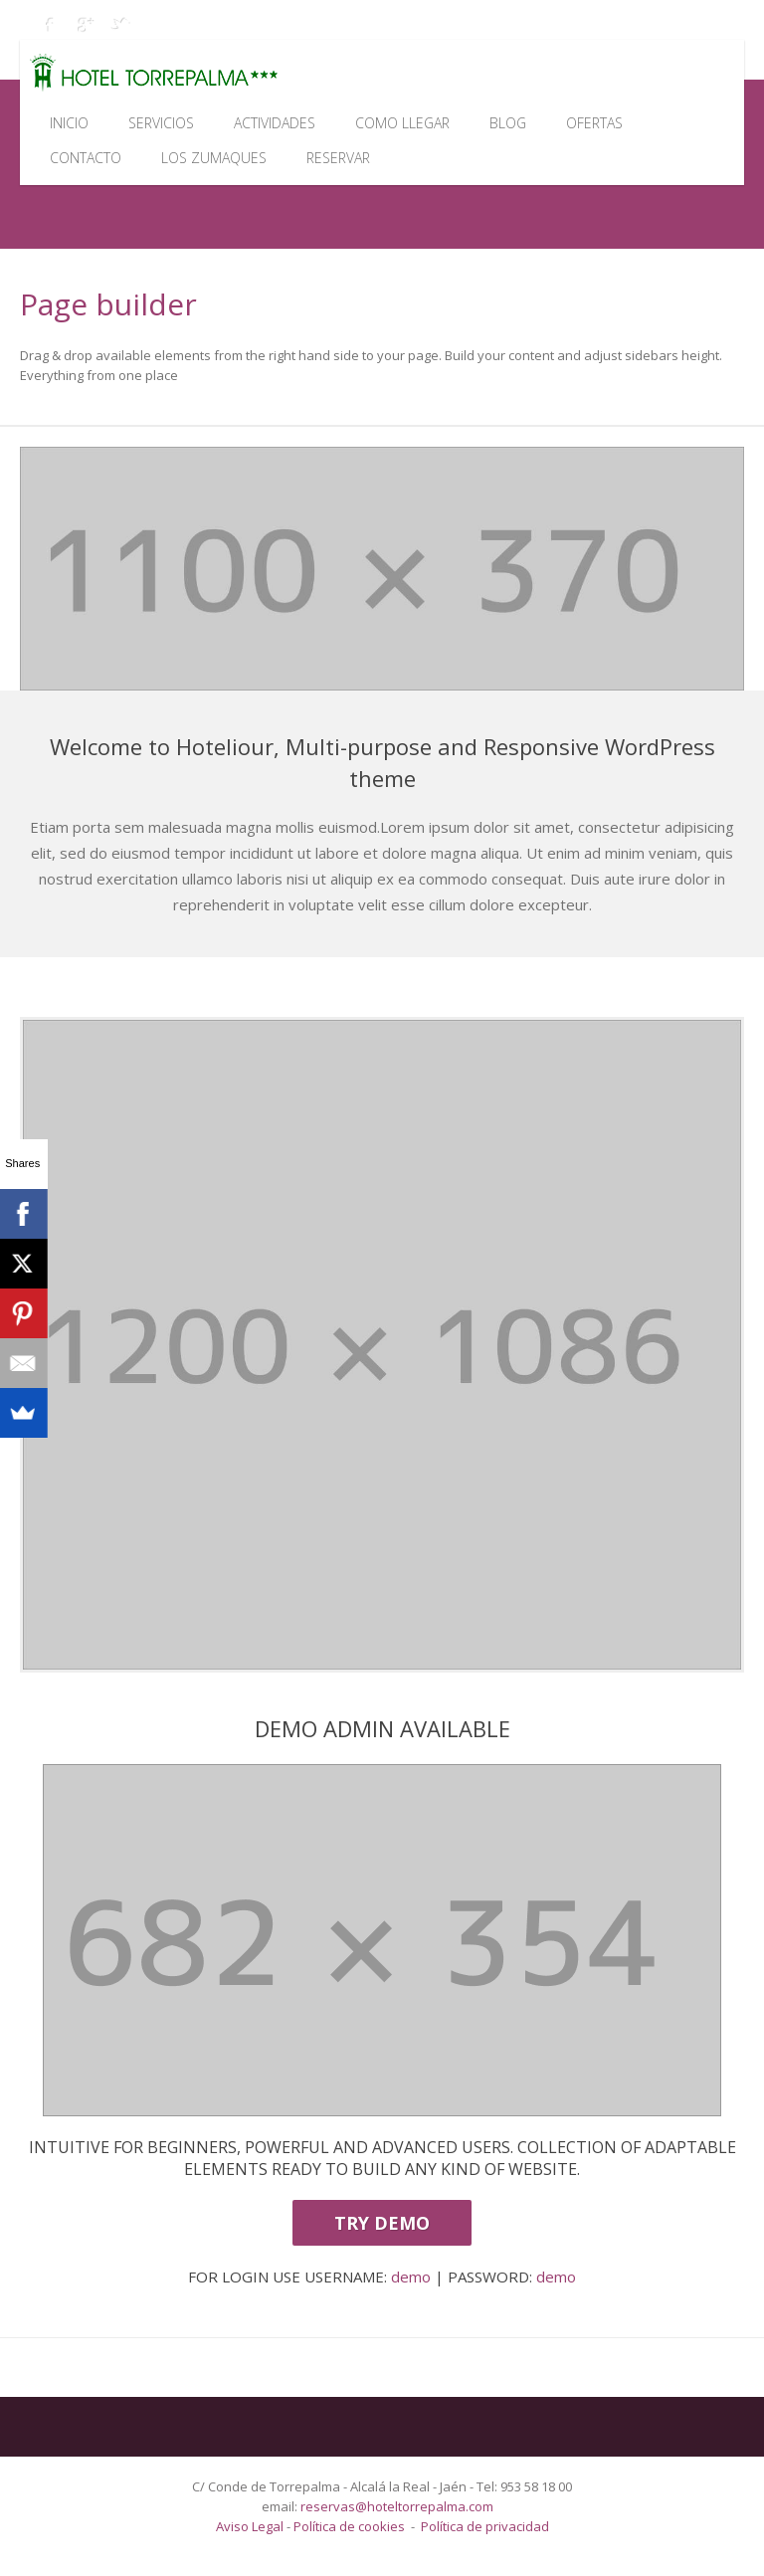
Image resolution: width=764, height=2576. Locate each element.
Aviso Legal (251, 2526)
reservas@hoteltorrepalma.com (398, 2506)
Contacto (85, 157)
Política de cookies (349, 2526)
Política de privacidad (485, 2526)
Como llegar (402, 122)
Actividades (274, 122)
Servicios (161, 122)
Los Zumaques (214, 157)
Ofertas (594, 122)
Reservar (338, 157)
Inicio (69, 122)
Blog (507, 122)
